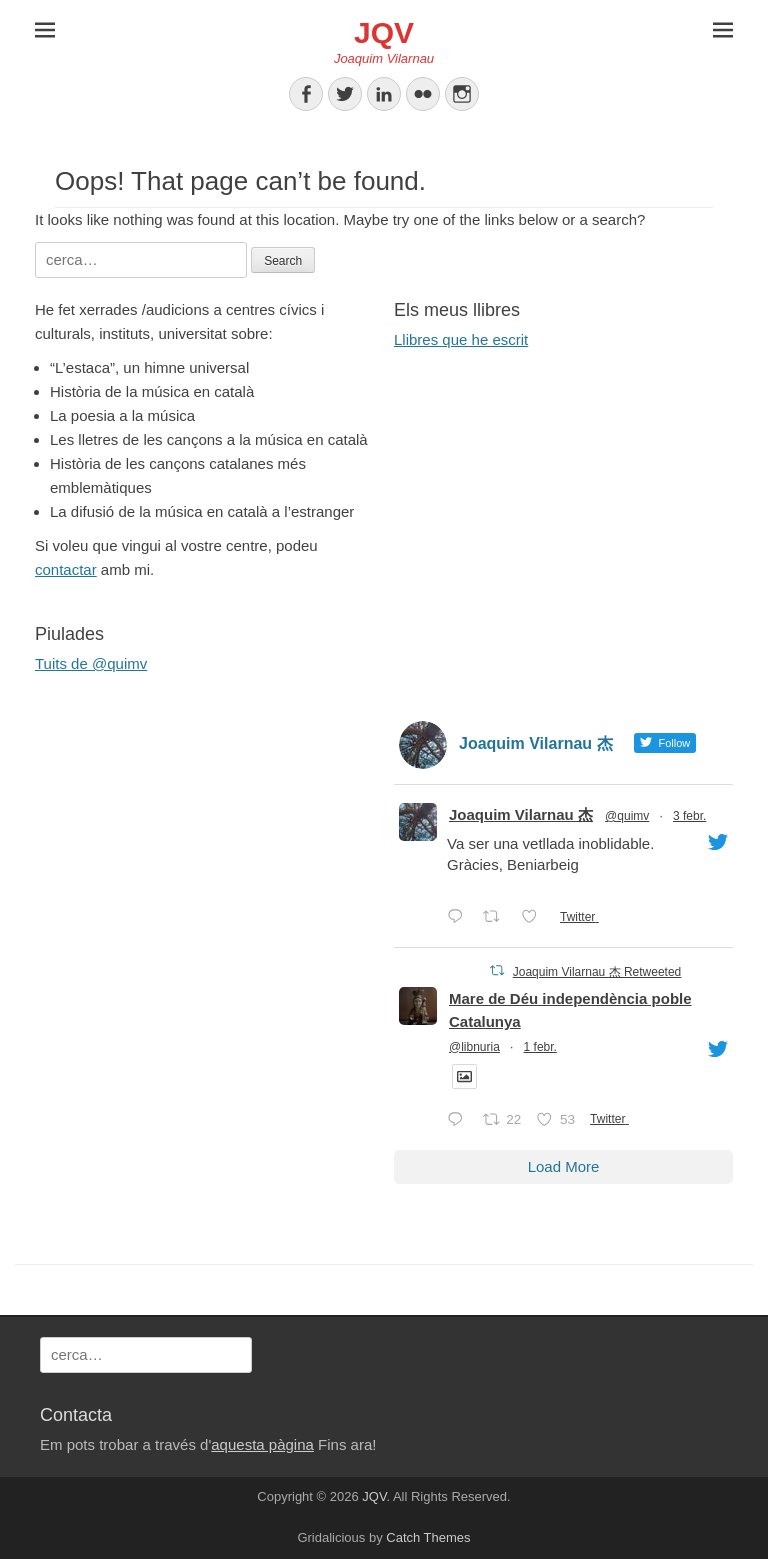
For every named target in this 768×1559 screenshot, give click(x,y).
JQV (384, 32)
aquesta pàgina (262, 1444)
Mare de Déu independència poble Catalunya (570, 1010)
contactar (66, 569)
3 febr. (689, 816)
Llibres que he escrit (461, 339)
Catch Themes (428, 1537)
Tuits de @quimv (91, 663)
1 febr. (540, 1047)
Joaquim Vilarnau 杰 (521, 814)
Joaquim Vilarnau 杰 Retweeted (597, 972)
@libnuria (474, 1047)
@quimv (627, 816)
